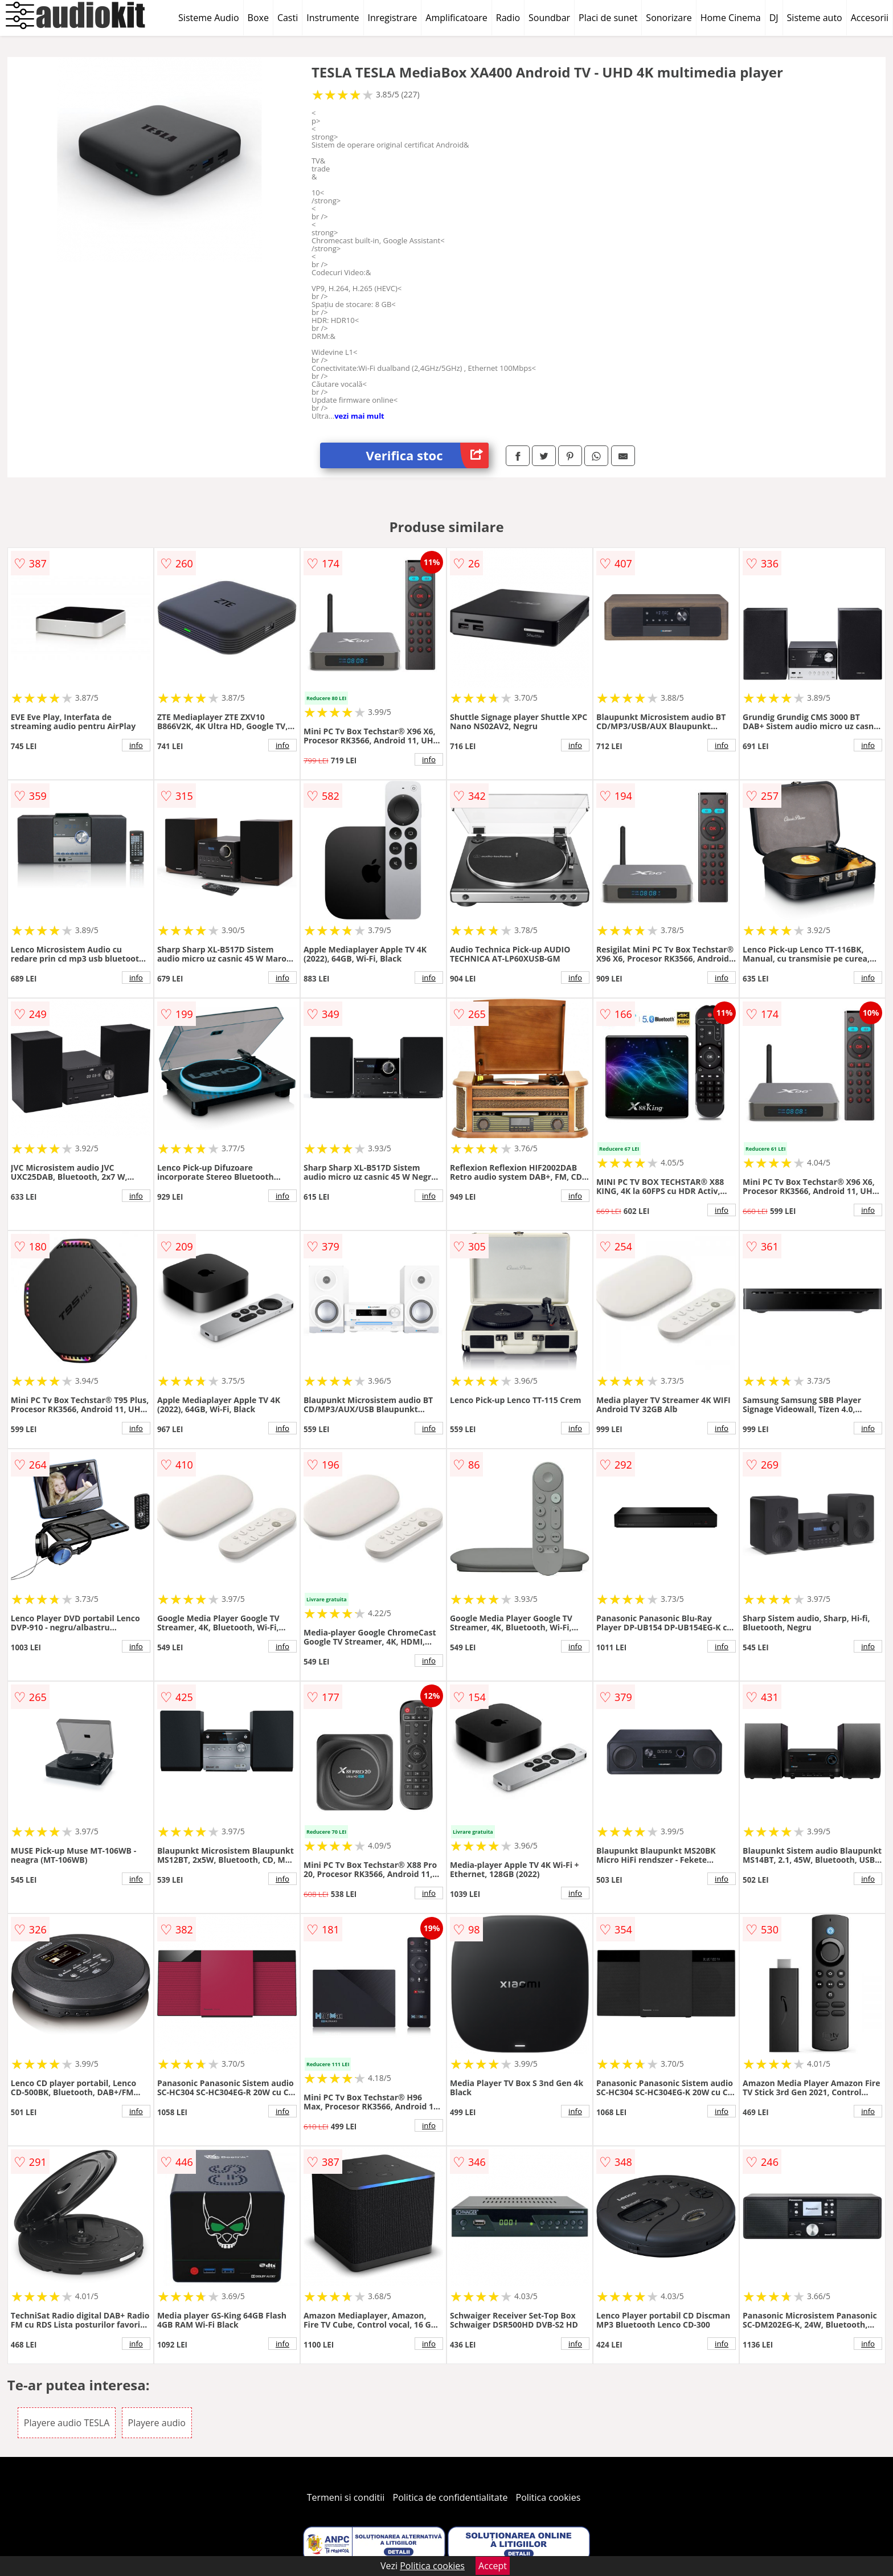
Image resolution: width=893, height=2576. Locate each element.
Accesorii (869, 17)
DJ (774, 17)
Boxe (258, 17)
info (136, 745)
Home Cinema (731, 17)
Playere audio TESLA (67, 2422)
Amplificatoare (456, 17)
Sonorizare (668, 17)
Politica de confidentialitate (450, 2497)
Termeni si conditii (346, 2497)
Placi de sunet (608, 17)
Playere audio (157, 2422)
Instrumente (332, 17)
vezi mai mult (359, 416)
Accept (492, 2565)
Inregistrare (392, 17)
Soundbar (549, 17)
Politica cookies (548, 2497)
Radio (508, 17)
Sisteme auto (814, 17)
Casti (287, 17)
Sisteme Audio (208, 17)
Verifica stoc (427, 455)
